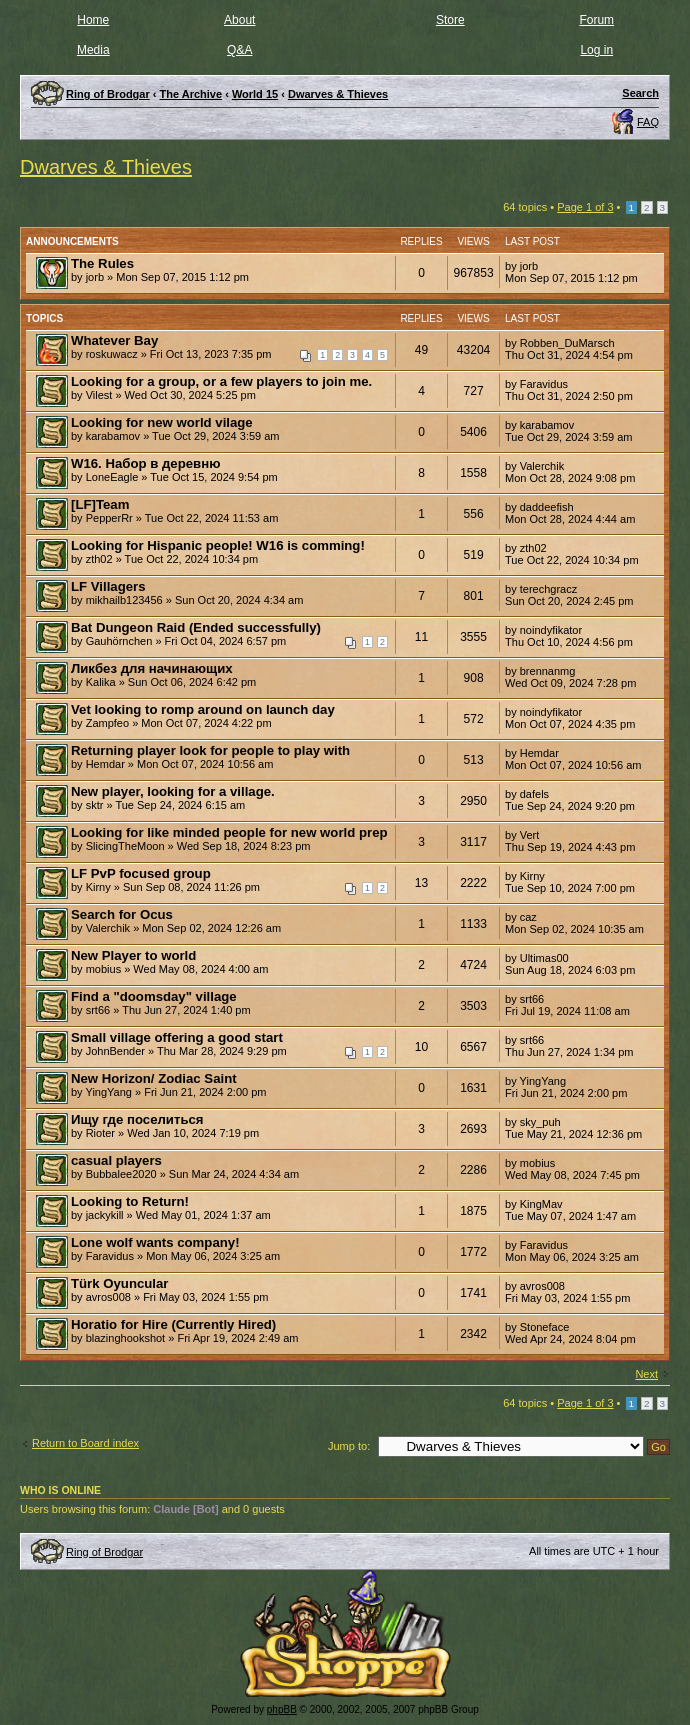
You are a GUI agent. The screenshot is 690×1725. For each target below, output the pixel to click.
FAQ (648, 122)
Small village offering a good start (177, 1037)
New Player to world (133, 955)
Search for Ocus (122, 914)
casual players (116, 1160)
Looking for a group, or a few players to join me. (221, 381)
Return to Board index (85, 1443)
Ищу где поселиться (137, 1119)
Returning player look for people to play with (210, 750)
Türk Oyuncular (119, 1283)
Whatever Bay (114, 340)
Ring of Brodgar (104, 1552)
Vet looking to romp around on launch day (203, 709)
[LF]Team (100, 504)
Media (93, 50)
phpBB (282, 1709)
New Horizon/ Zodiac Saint (154, 1078)
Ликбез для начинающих (152, 668)
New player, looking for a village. (173, 791)
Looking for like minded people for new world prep (229, 832)
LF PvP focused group (141, 873)
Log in (596, 50)
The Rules (102, 263)
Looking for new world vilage (162, 422)
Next (646, 1374)
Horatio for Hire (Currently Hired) (173, 1324)
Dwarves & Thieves (338, 94)
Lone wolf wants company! (155, 1242)
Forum (596, 20)
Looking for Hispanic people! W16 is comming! (218, 545)
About (239, 20)
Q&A (239, 50)
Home (93, 20)
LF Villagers (108, 586)
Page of (585, 207)
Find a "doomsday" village (154, 996)
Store (450, 20)
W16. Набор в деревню (145, 463)
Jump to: (349, 1446)
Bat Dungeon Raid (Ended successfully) (196, 627)
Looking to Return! (130, 1201)
